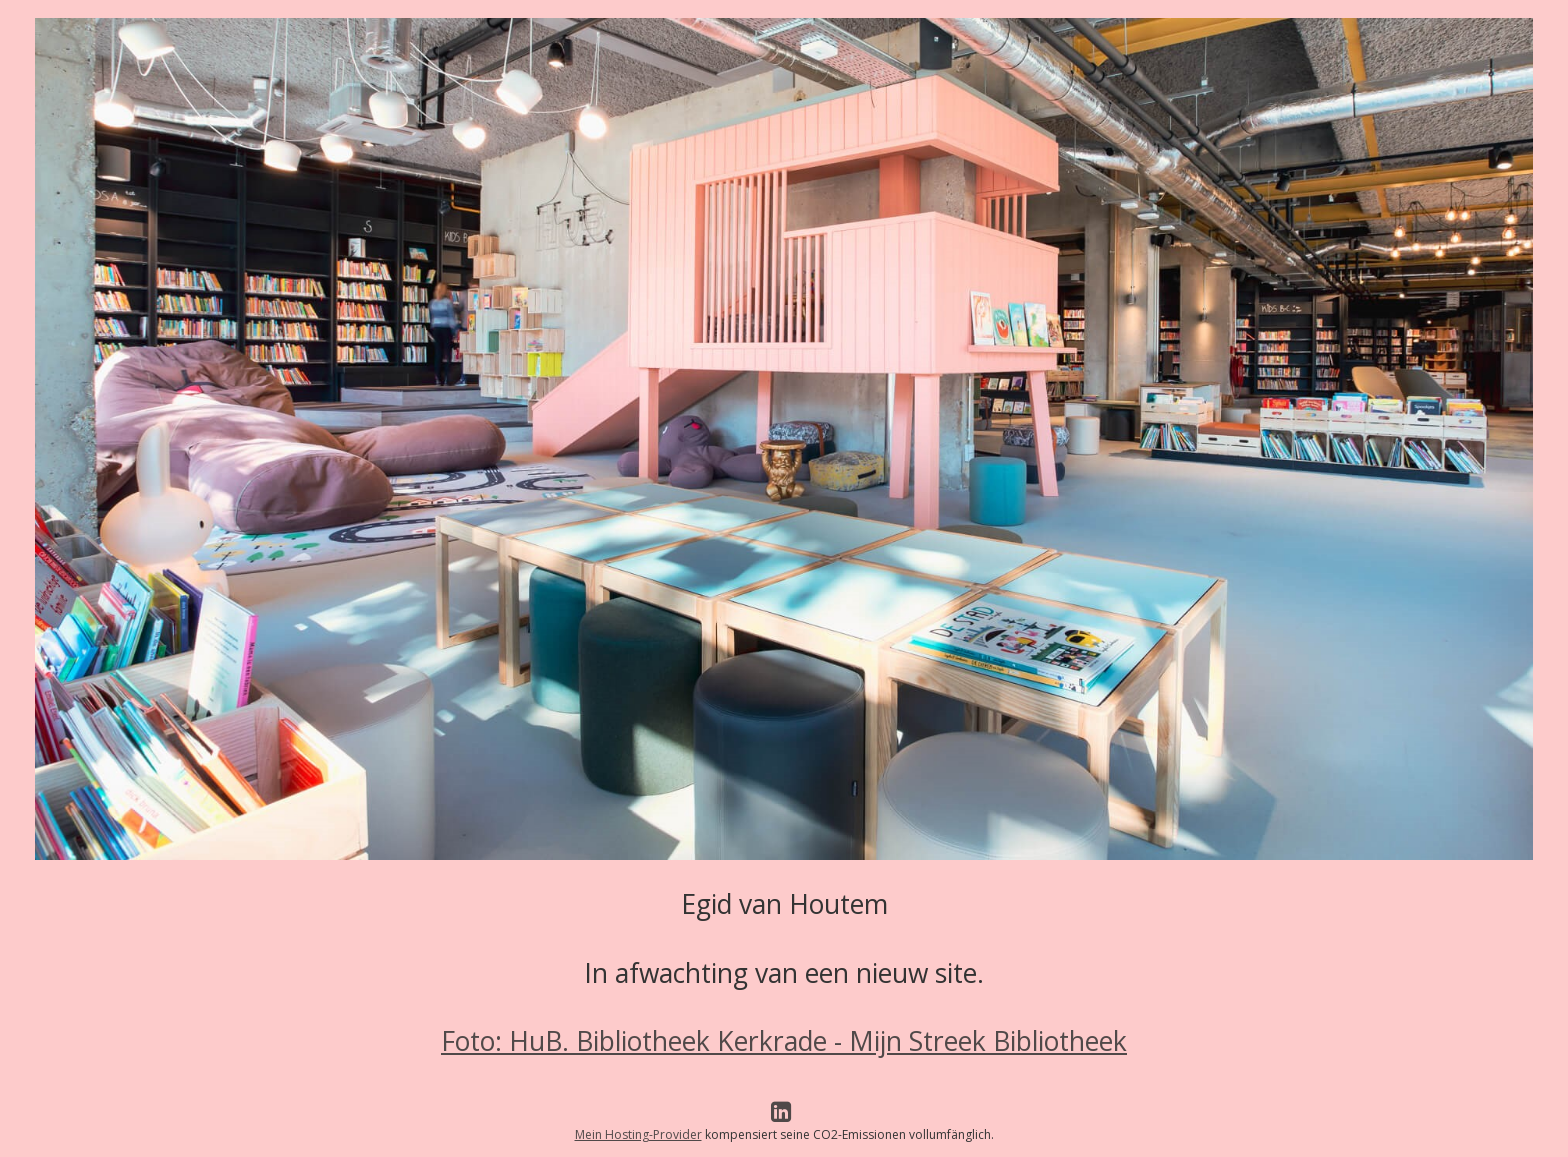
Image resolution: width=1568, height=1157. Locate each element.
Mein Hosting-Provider (638, 1134)
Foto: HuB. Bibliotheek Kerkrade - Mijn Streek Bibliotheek (784, 1041)
